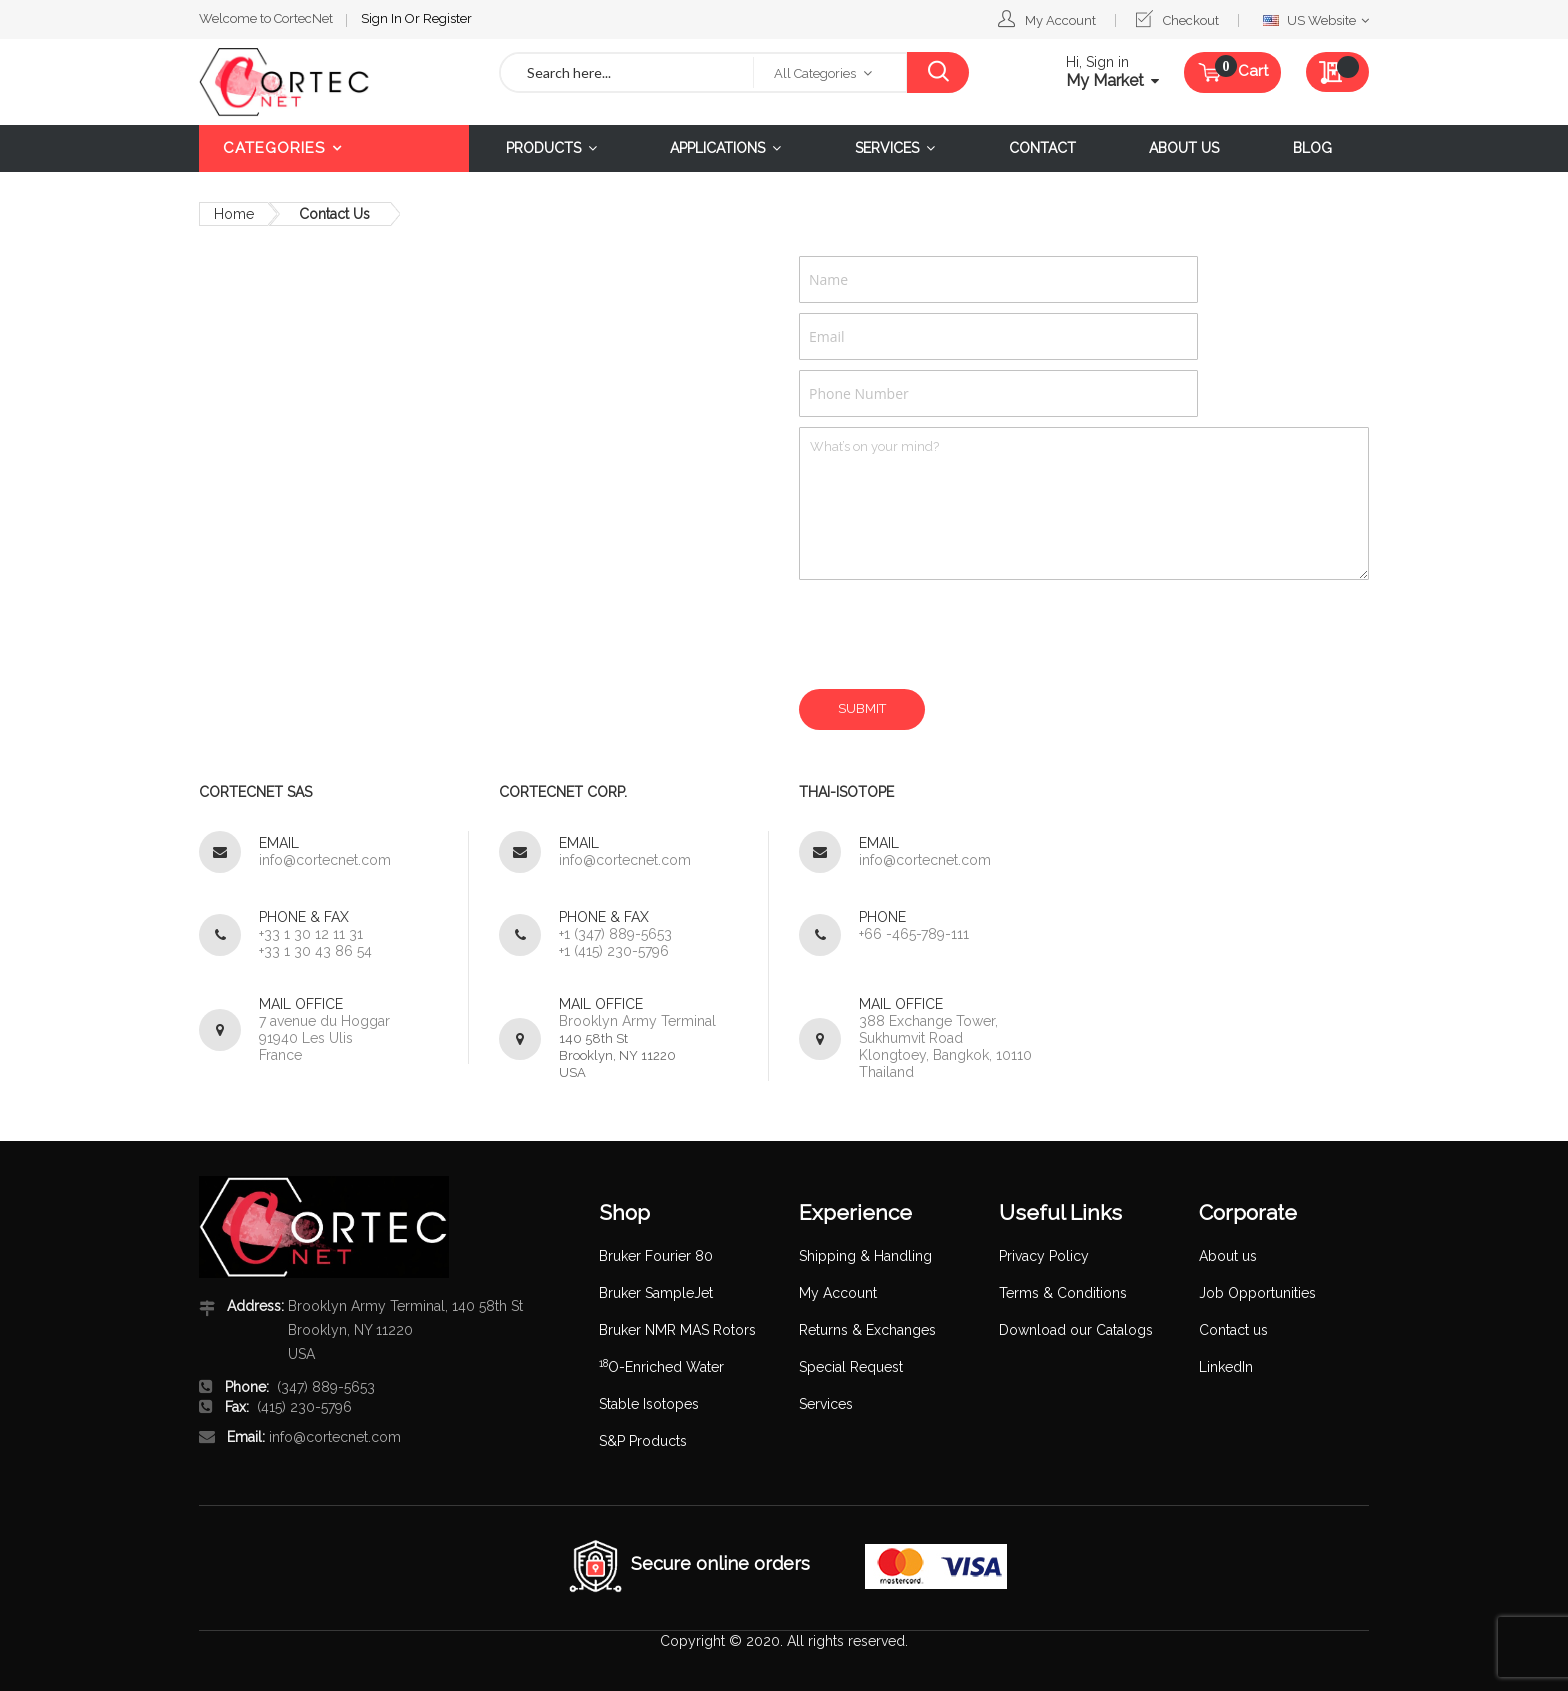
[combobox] (627, 72)
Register (447, 18)
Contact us (1233, 1330)
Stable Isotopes (649, 1404)
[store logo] (334, 82)
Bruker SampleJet (656, 1293)
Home (234, 214)
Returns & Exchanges (867, 1330)
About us (1228, 1256)
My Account (1060, 20)
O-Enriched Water (661, 1367)
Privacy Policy (1044, 1256)
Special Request (851, 1367)
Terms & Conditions (1063, 1293)
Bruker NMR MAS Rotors (677, 1330)
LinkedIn (1226, 1367)
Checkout (1191, 20)
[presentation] (951, 634)
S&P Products (643, 1441)
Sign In (383, 18)
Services (826, 1404)
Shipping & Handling (865, 1256)
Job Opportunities (1257, 1293)
